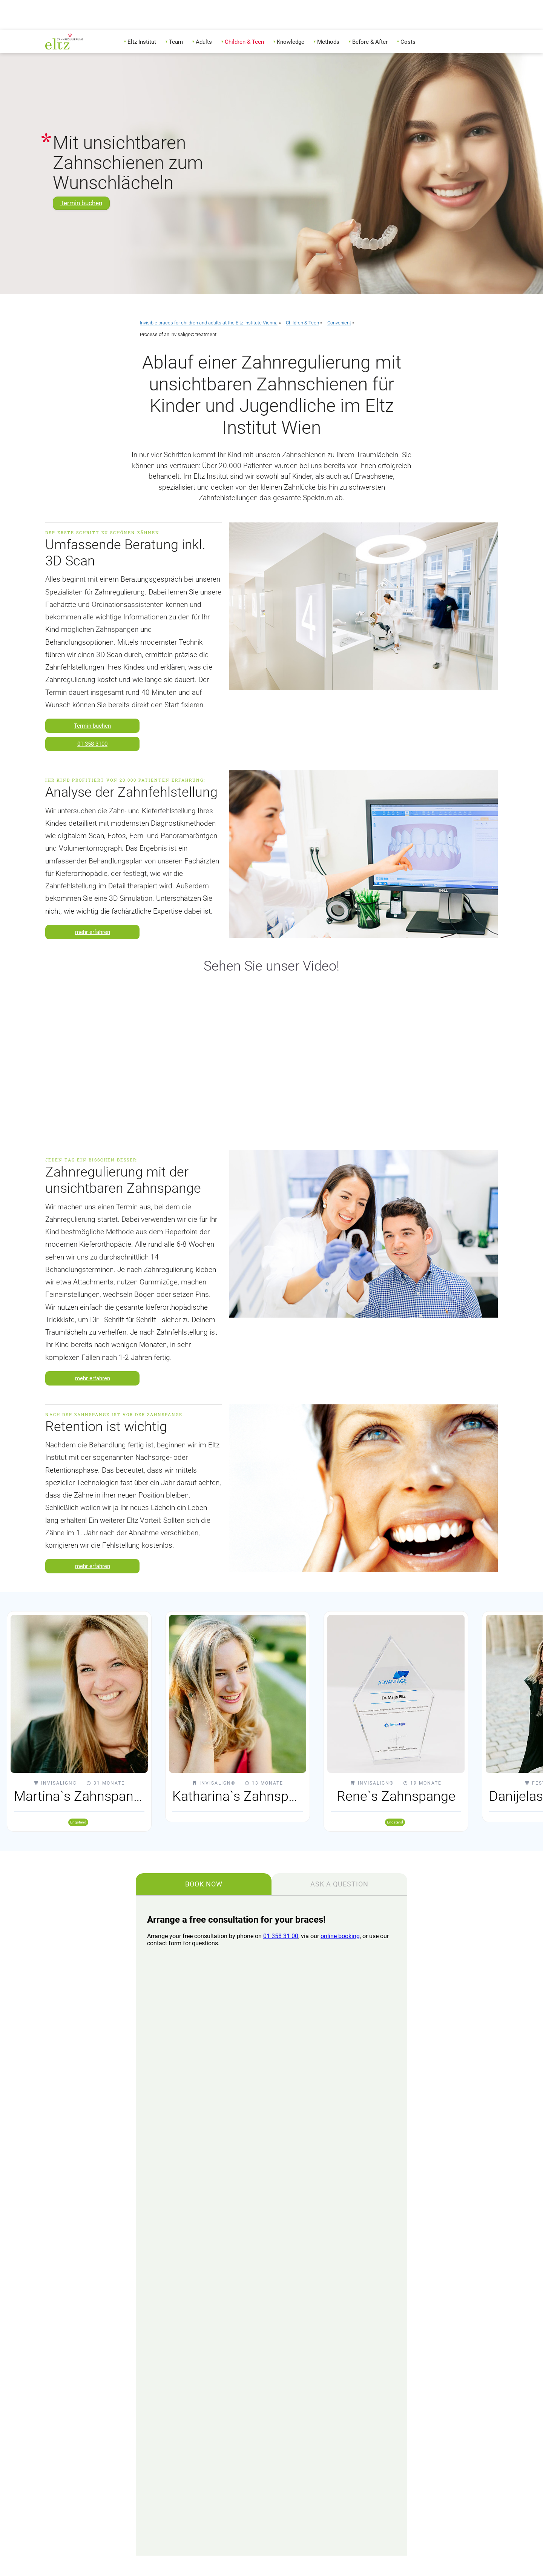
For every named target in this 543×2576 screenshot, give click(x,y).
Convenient (339, 323)
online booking (340, 1936)
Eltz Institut (141, 41)
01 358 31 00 (280, 1936)
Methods (328, 41)
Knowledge (290, 41)
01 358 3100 (92, 743)
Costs (408, 41)
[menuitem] (142, 41)
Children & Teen (244, 41)
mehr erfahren (92, 932)
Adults (204, 41)
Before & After (370, 41)
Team (176, 41)
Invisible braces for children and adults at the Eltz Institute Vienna (209, 323)
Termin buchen (81, 203)
